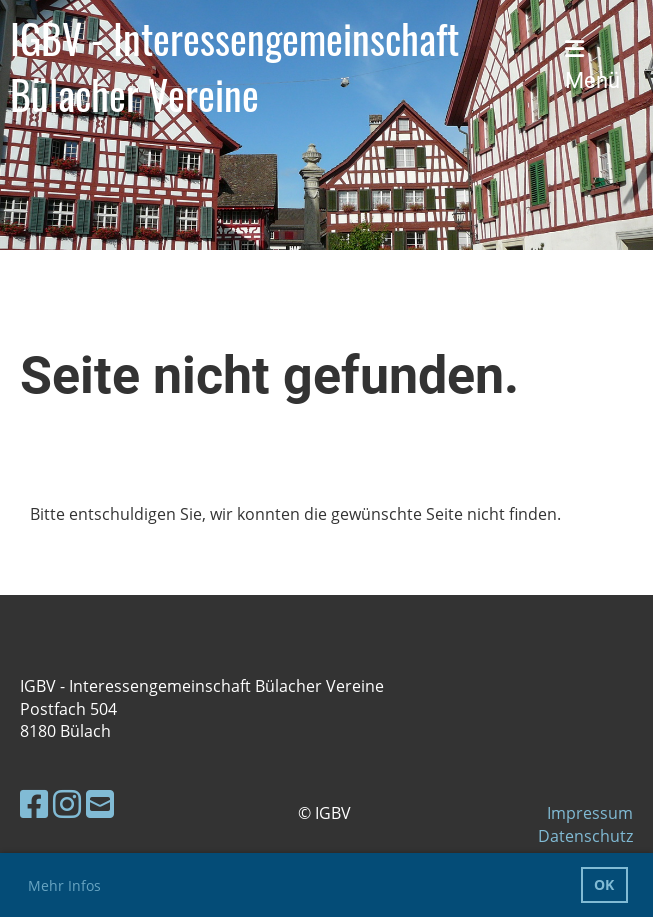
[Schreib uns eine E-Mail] (100, 803)
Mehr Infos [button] (64, 885)
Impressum (590, 813)
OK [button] (604, 884)
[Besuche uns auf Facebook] (34, 803)
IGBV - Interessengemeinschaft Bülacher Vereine (234, 66)
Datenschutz (585, 836)
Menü (592, 65)
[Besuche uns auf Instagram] (67, 803)
